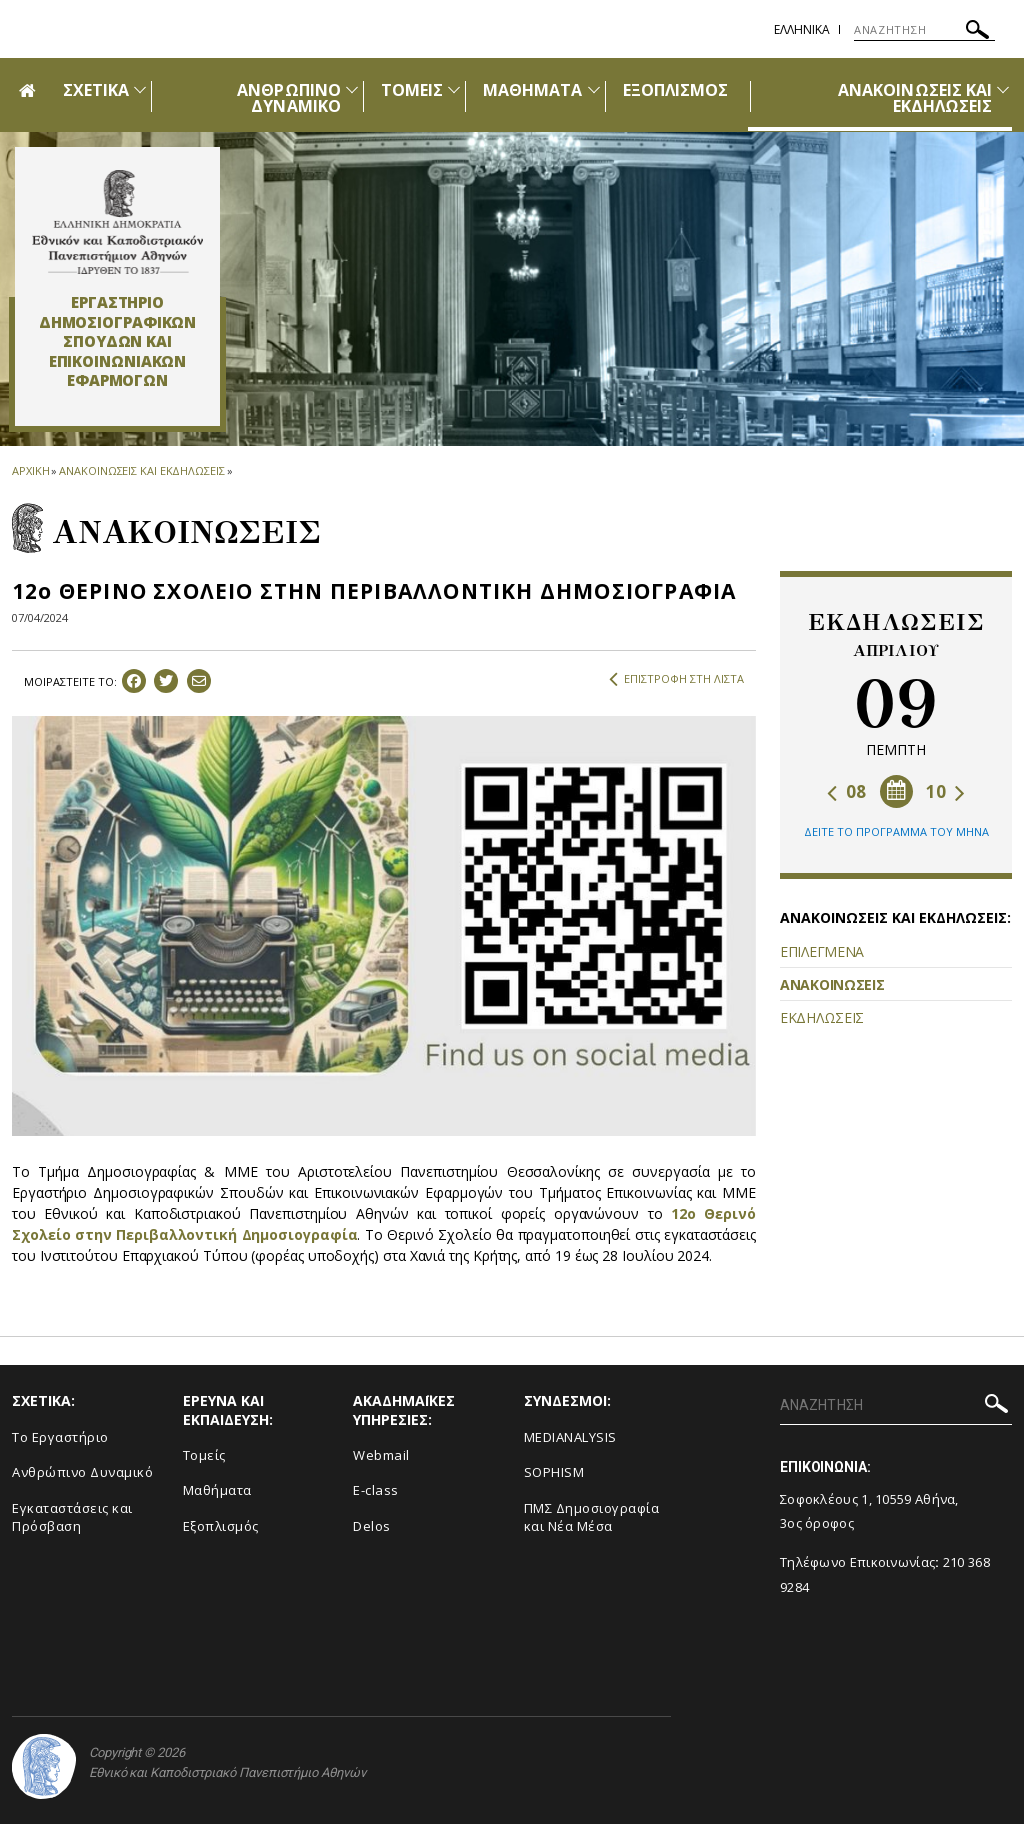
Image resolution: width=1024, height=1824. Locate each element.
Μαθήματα (217, 1490)
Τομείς (204, 1455)
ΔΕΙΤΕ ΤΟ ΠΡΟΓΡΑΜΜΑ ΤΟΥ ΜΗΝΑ (896, 831)
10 (945, 791)
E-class (376, 1490)
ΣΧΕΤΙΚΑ (96, 90)
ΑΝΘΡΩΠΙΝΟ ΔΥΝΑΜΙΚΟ (288, 98)
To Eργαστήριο (60, 1437)
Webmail (381, 1455)
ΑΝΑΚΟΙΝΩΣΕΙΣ (832, 984)
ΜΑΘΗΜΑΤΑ (532, 90)
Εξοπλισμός (221, 1526)
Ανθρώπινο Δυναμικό (82, 1472)
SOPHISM (554, 1472)
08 (846, 791)
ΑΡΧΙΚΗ (30, 470)
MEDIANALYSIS (570, 1437)
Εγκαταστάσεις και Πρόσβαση (72, 1517)
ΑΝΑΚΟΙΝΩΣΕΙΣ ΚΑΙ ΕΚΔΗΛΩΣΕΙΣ (915, 98)
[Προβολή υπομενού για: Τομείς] (454, 89)
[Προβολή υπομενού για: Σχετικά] (140, 89)
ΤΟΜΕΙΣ (412, 90)
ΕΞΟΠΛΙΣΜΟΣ (676, 90)
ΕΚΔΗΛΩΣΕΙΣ (822, 1017)
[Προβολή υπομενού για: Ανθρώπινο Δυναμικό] (352, 89)
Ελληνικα (802, 29)
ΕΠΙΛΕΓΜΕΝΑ (822, 951)
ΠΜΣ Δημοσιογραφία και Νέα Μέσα (592, 1517)
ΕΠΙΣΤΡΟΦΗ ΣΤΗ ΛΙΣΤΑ (676, 679)
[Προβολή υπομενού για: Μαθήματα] (594, 89)
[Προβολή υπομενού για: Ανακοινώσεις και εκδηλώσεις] (1003, 89)
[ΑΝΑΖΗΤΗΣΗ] (924, 30)
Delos (372, 1526)
